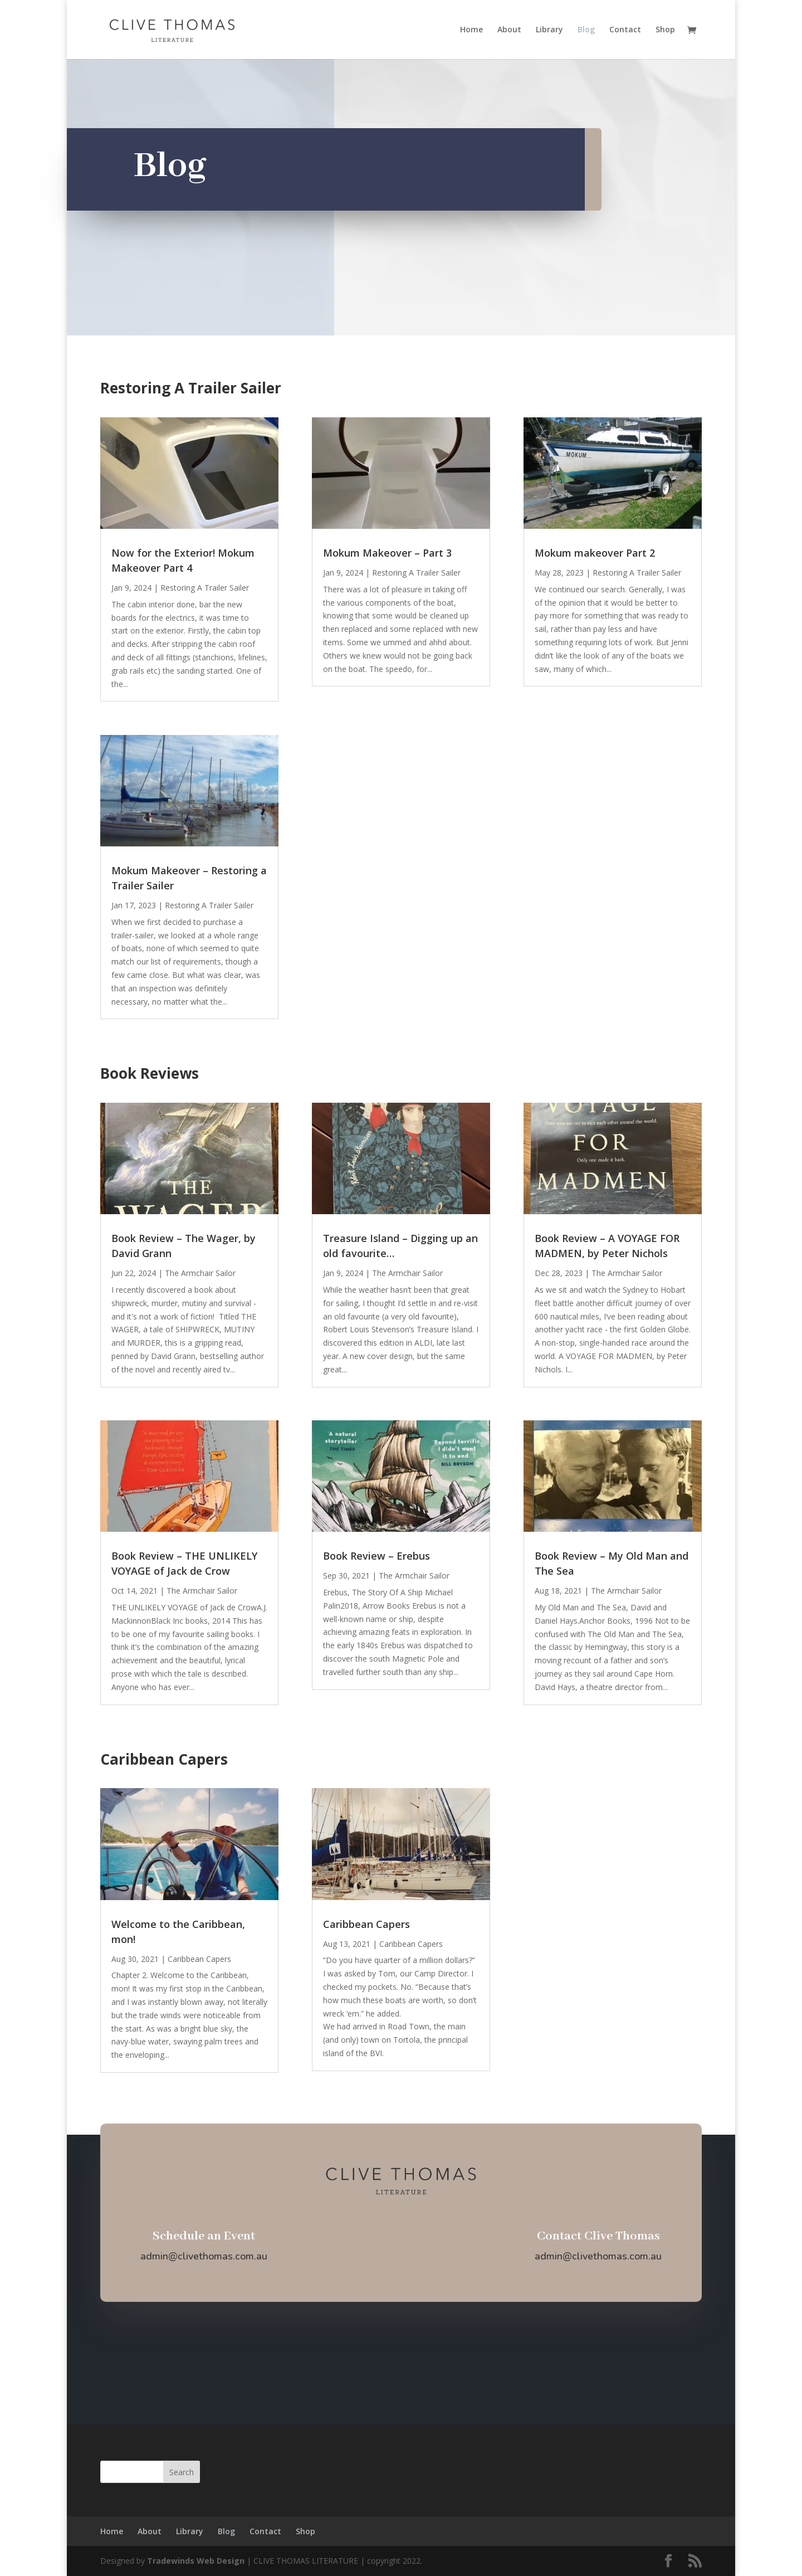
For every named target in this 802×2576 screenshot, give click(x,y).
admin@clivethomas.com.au (203, 2256)
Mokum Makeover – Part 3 (387, 552)
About (509, 30)
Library (549, 30)
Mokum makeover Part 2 (595, 552)
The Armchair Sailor (200, 1273)
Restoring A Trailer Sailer (204, 587)
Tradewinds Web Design (195, 2560)
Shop (665, 30)
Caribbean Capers (199, 1959)
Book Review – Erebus (376, 1555)
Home (471, 30)
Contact (625, 30)
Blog (586, 30)
